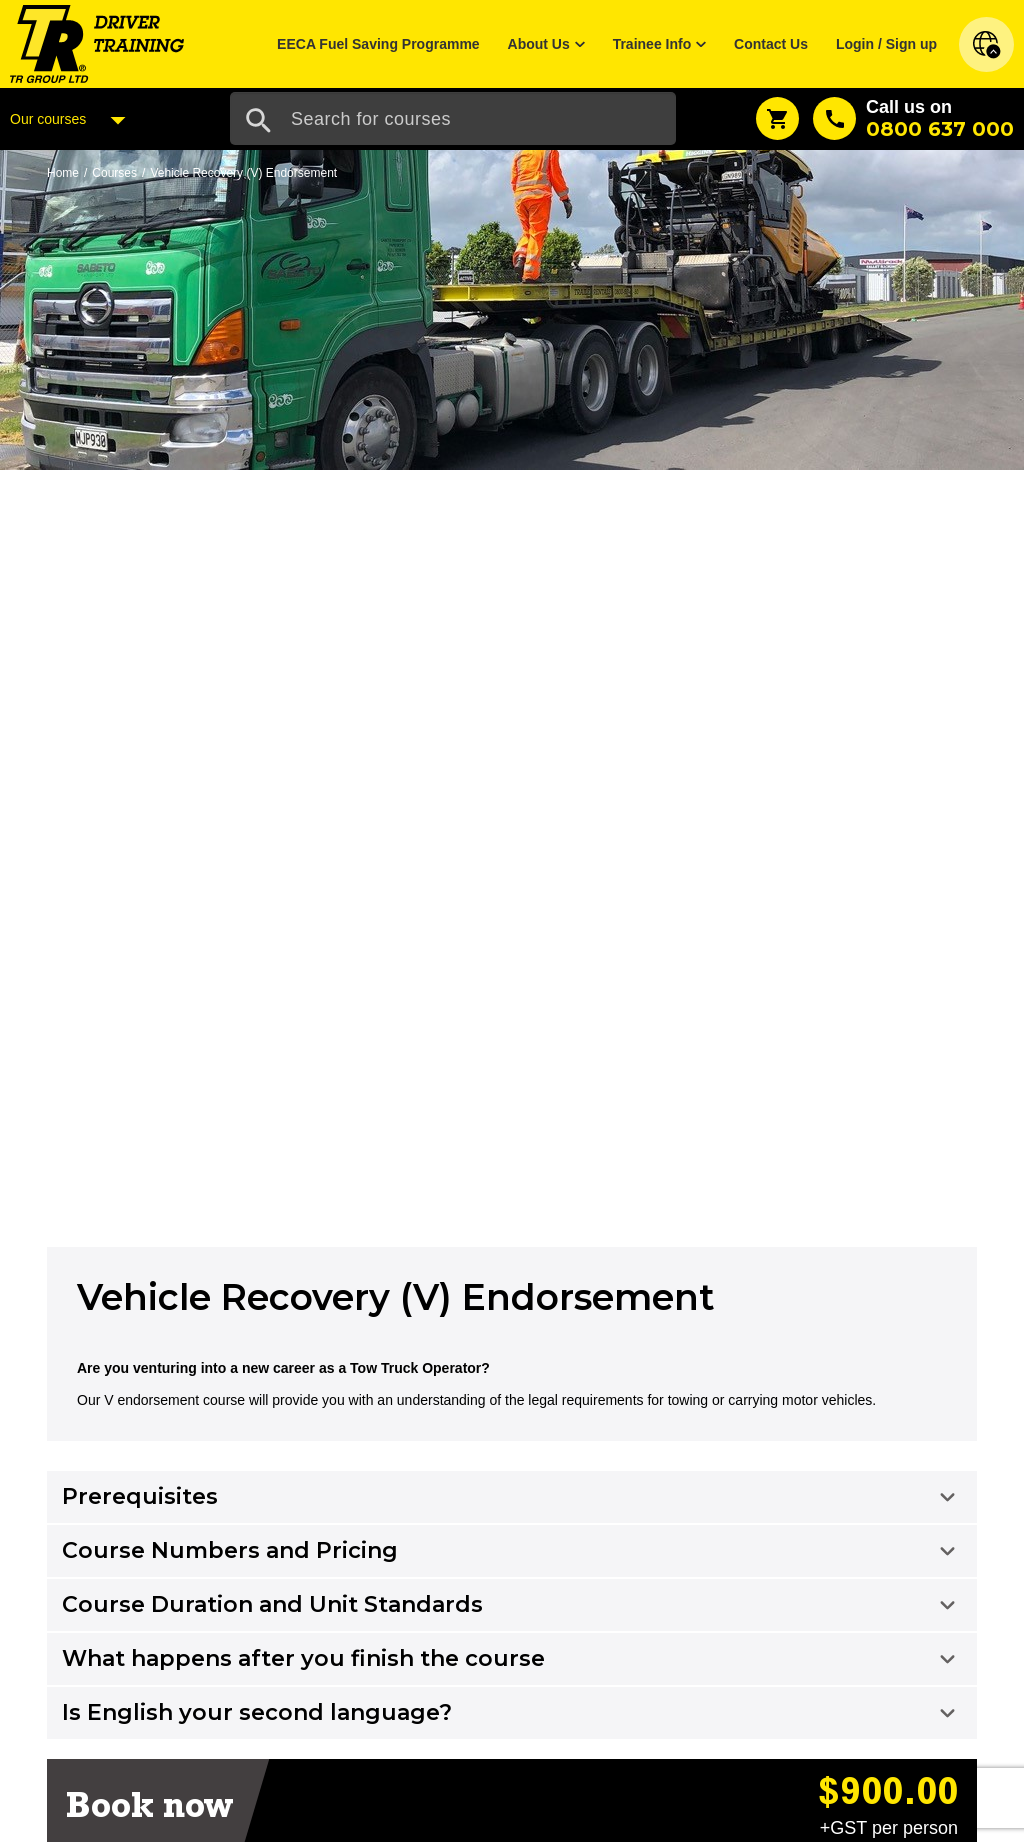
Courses (114, 173)
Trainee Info (652, 44)
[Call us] (913, 118)
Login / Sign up (886, 44)
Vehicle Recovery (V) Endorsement (243, 173)
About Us (539, 44)
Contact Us (771, 44)
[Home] (97, 43)
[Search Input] (453, 118)
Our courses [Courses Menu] (73, 120)
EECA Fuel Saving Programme (378, 44)
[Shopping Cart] (777, 118)
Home (63, 173)
